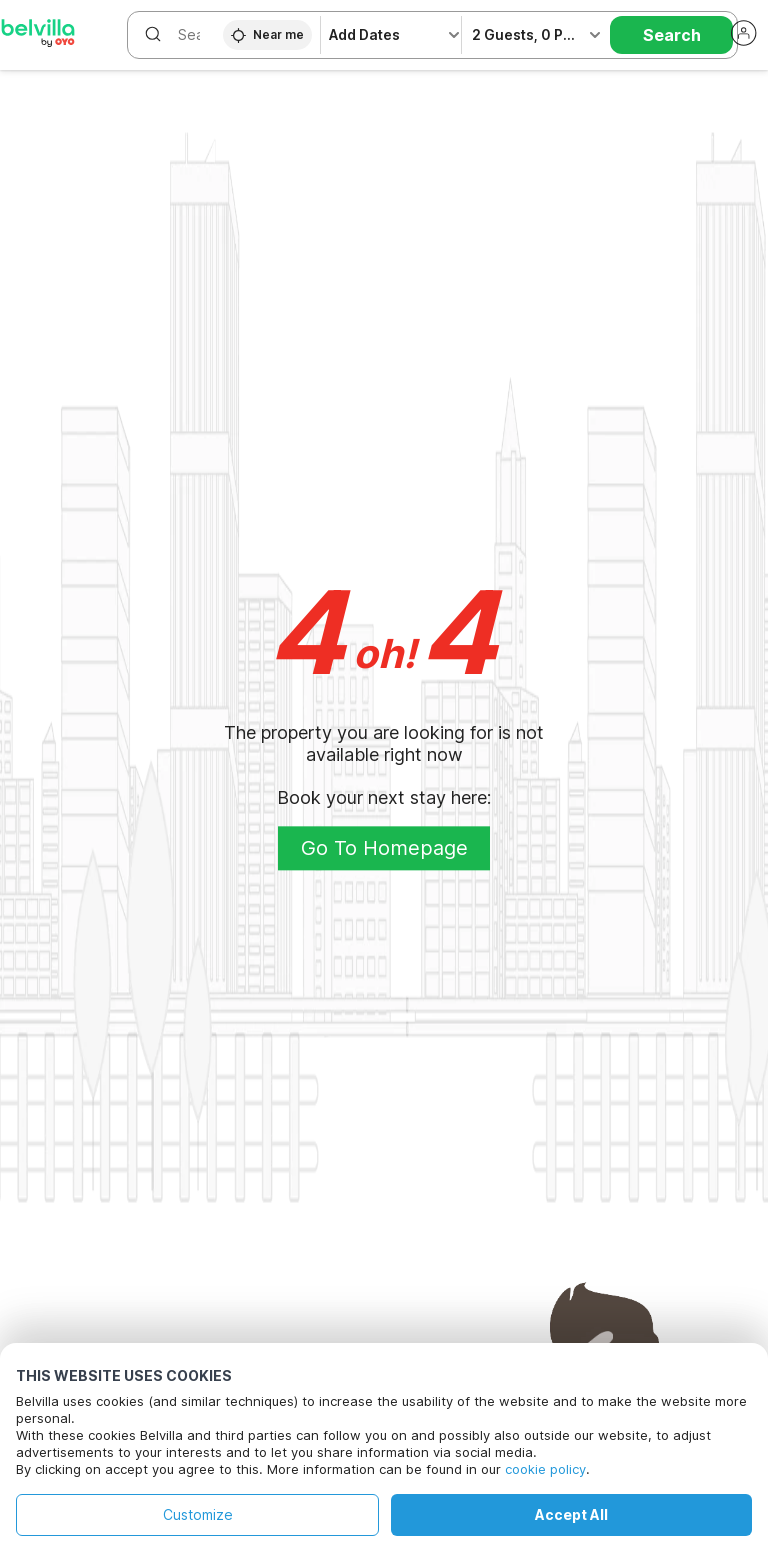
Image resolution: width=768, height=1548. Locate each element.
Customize (198, 1514)
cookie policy (545, 1469)
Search (672, 35)
